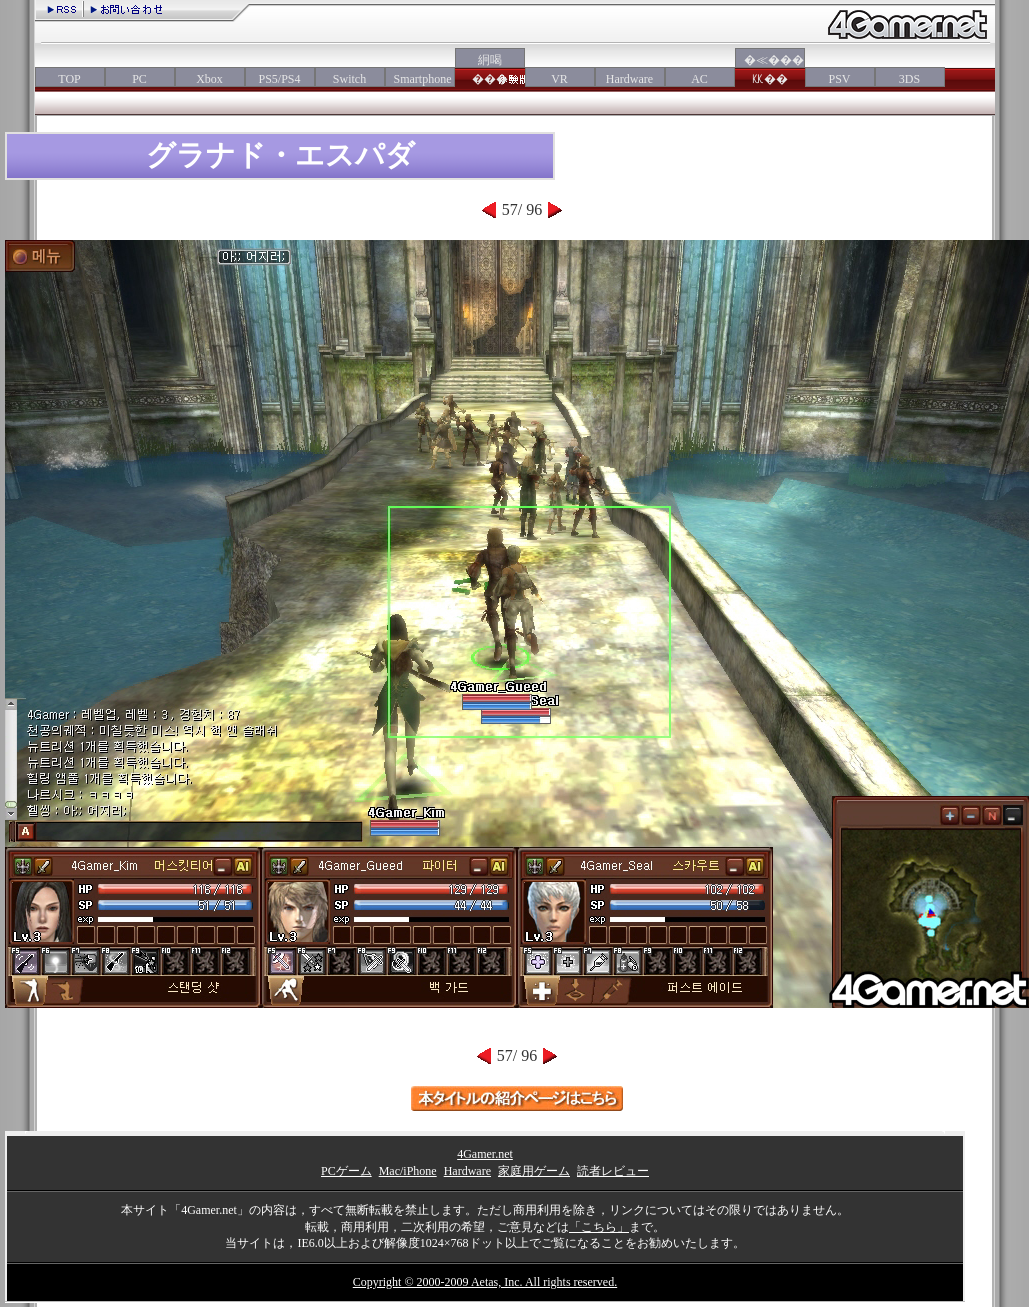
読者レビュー (613, 1171)
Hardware (629, 79)
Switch (349, 79)
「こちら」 (599, 1227)
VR (559, 79)
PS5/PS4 (279, 79)
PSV (839, 79)
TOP (69, 79)
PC (139, 79)
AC (699, 79)
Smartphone (420, 79)
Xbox (209, 79)
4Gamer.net (485, 1154)
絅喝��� (490, 69)
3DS (909, 79)
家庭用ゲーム (534, 1171)
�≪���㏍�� (770, 69)
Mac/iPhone (408, 1171)
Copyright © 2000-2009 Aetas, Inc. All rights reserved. (485, 1282)
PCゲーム (346, 1171)
